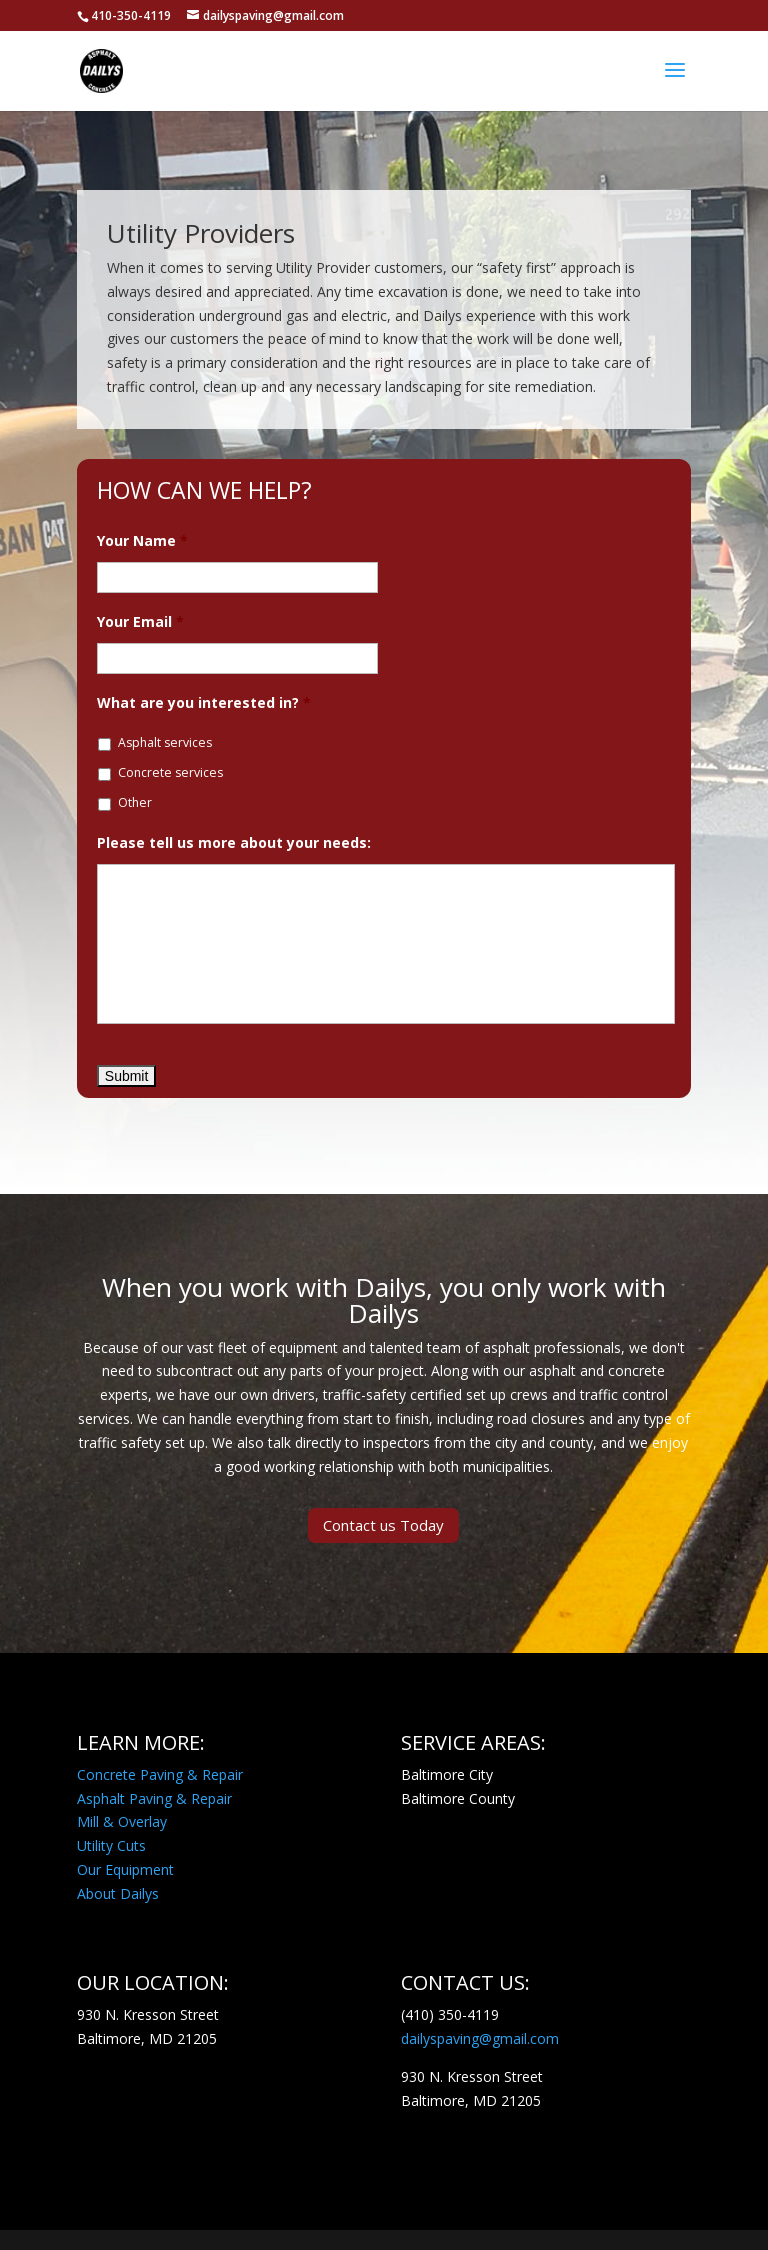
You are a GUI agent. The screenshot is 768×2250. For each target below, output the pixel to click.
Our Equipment (125, 1869)
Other (135, 802)
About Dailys (118, 1893)
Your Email (140, 622)
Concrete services (170, 772)
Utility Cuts (111, 1845)
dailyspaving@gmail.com (480, 2038)
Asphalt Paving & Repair (154, 1798)
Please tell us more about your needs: (234, 843)
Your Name (142, 541)
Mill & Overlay (122, 1821)
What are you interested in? (204, 703)
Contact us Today (383, 1525)
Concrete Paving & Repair (160, 1774)
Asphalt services (165, 742)
